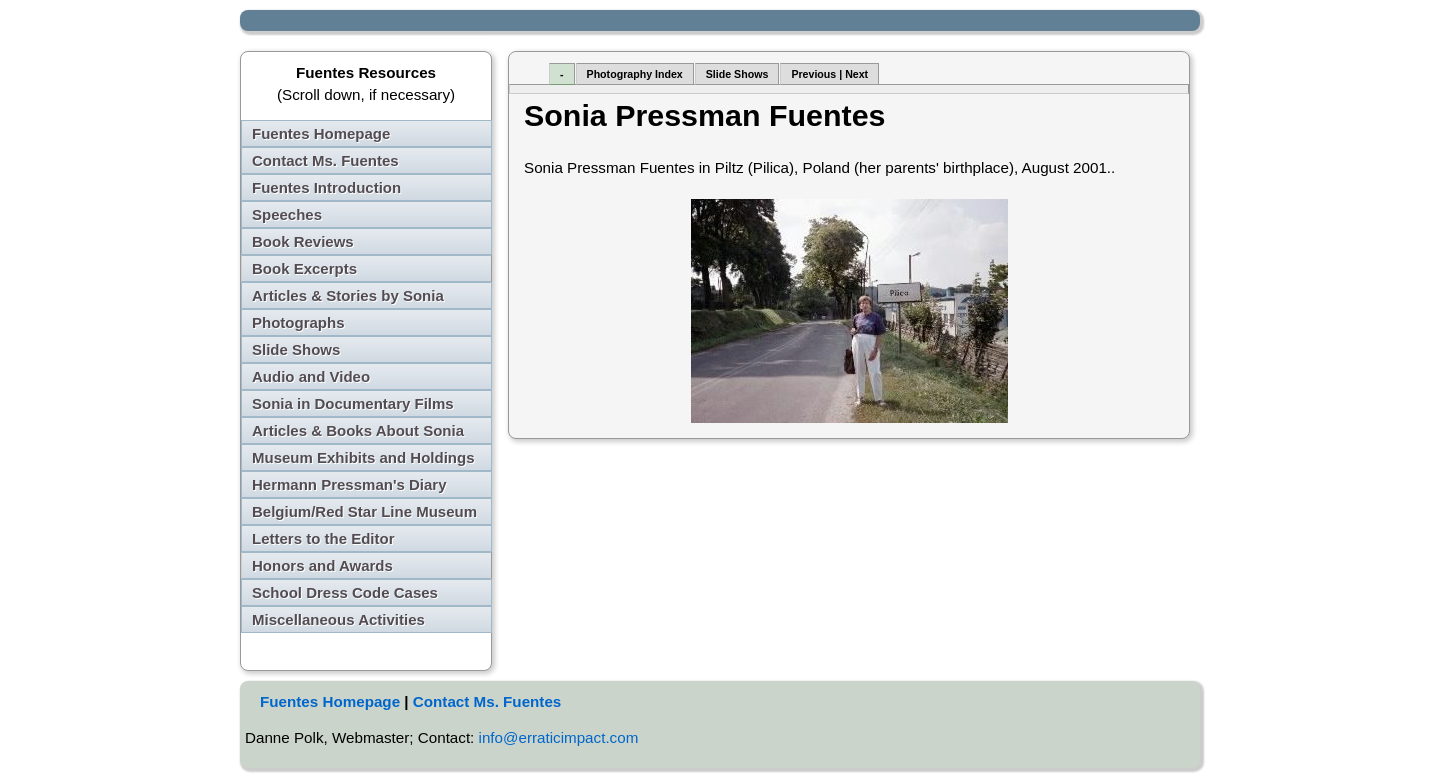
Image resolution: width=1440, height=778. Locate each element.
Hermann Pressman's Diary (349, 484)
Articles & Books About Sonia (358, 430)
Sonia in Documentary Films (353, 403)
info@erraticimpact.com (559, 737)
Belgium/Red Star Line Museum (364, 511)
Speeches (287, 214)
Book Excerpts (304, 268)
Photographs (298, 322)
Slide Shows (296, 349)
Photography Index (635, 74)
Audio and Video (311, 376)
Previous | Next (829, 74)
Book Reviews (303, 241)
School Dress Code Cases (345, 592)
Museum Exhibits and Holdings (363, 457)
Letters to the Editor (323, 538)
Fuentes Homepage (321, 133)
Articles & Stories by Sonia (348, 295)
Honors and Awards (322, 565)
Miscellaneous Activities (338, 619)
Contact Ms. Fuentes (325, 160)
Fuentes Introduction (326, 187)
